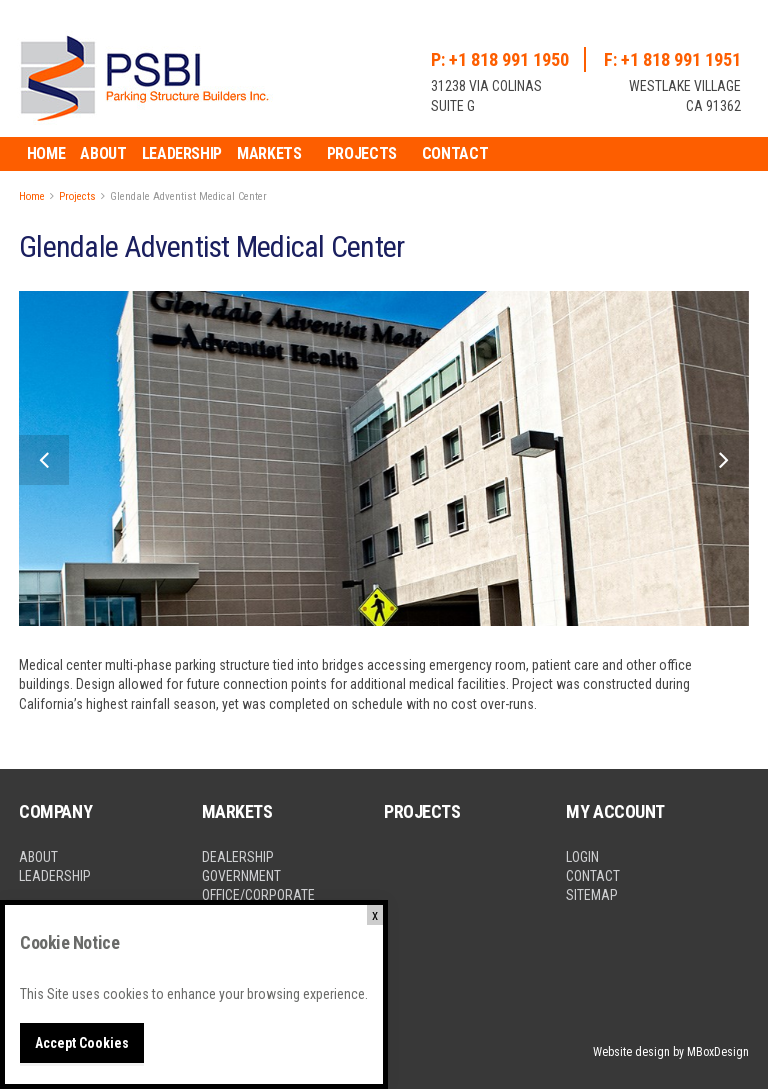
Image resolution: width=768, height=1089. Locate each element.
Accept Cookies (82, 1043)
